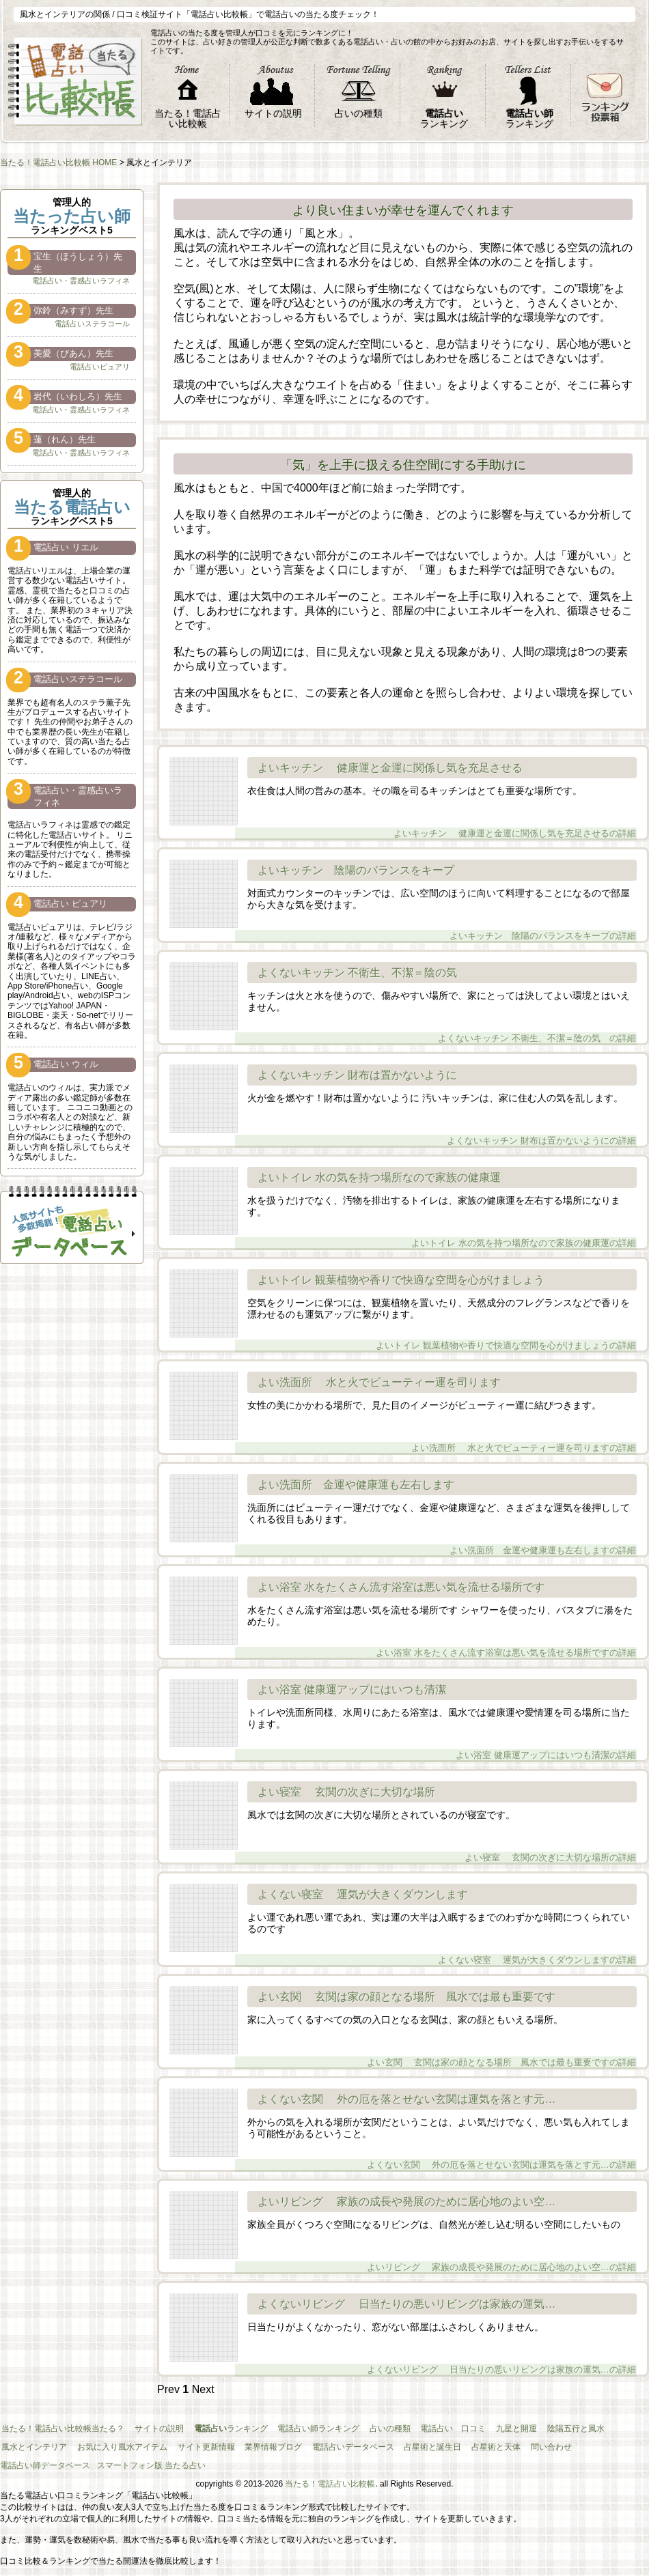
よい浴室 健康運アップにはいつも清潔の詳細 (546, 1736)
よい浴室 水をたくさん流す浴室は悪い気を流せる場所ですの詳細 (506, 1633)
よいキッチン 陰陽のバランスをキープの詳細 (543, 916)
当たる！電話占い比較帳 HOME (58, 162)
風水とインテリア (33, 2447)
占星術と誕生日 (415, 2447)
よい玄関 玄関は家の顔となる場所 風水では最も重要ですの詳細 (502, 2031)
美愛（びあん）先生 (60, 354)
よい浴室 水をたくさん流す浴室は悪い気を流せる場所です (401, 1587)
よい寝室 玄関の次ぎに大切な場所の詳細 (551, 1827)
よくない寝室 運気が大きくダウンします (363, 1894)
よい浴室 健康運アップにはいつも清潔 (352, 1689)
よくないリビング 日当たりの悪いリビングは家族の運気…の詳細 (502, 2339)
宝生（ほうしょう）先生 (65, 262)
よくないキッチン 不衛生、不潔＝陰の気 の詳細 (538, 1019)
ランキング (223, 2428)
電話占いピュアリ (100, 367)
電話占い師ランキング (307, 2428)
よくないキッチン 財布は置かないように (357, 1075)
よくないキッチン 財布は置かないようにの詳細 (542, 1110)
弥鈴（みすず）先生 (60, 311)
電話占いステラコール (92, 324)
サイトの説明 (154, 2428)
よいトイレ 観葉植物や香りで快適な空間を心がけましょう (401, 1280)
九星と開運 (495, 2428)
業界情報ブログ (262, 2447)
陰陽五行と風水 (552, 2428)
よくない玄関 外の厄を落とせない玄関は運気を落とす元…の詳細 (502, 2145)
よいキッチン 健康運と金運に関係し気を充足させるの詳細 (515, 802)
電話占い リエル (53, 548)
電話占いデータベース (339, 2447)
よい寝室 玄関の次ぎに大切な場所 (346, 1792)
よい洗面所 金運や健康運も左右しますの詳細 (543, 1531)
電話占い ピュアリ (57, 904)
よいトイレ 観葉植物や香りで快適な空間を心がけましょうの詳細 (506, 1326)
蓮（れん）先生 (52, 440)
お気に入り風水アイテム (117, 2447)
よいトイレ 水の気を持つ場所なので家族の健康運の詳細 (524, 1224)
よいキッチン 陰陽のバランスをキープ (356, 870)
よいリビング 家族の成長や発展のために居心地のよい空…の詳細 (502, 2236)
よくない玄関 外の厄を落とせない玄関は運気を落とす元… (406, 2099)
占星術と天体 (475, 2447)
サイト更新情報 (198, 2447)
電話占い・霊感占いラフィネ (81, 281)
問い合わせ (527, 2447)
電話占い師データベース (45, 2465)
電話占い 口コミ (436, 2428)
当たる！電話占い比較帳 (330, 2484)
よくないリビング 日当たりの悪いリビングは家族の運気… (406, 2304)
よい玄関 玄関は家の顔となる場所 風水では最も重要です (406, 1996)
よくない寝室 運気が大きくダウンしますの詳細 (538, 1941)
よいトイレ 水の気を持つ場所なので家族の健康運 (379, 1177)
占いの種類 (375, 2428)
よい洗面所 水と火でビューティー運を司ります (379, 1382)
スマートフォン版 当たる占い (151, 2465)
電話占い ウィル (53, 1065)
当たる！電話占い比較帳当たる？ (61, 2428)
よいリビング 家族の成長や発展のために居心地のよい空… (406, 2201)
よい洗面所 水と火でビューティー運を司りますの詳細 (524, 1417)
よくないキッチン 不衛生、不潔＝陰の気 (363, 972)
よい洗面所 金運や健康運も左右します (356, 1484)
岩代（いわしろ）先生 (65, 397)
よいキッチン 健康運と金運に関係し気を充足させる (390, 768)
